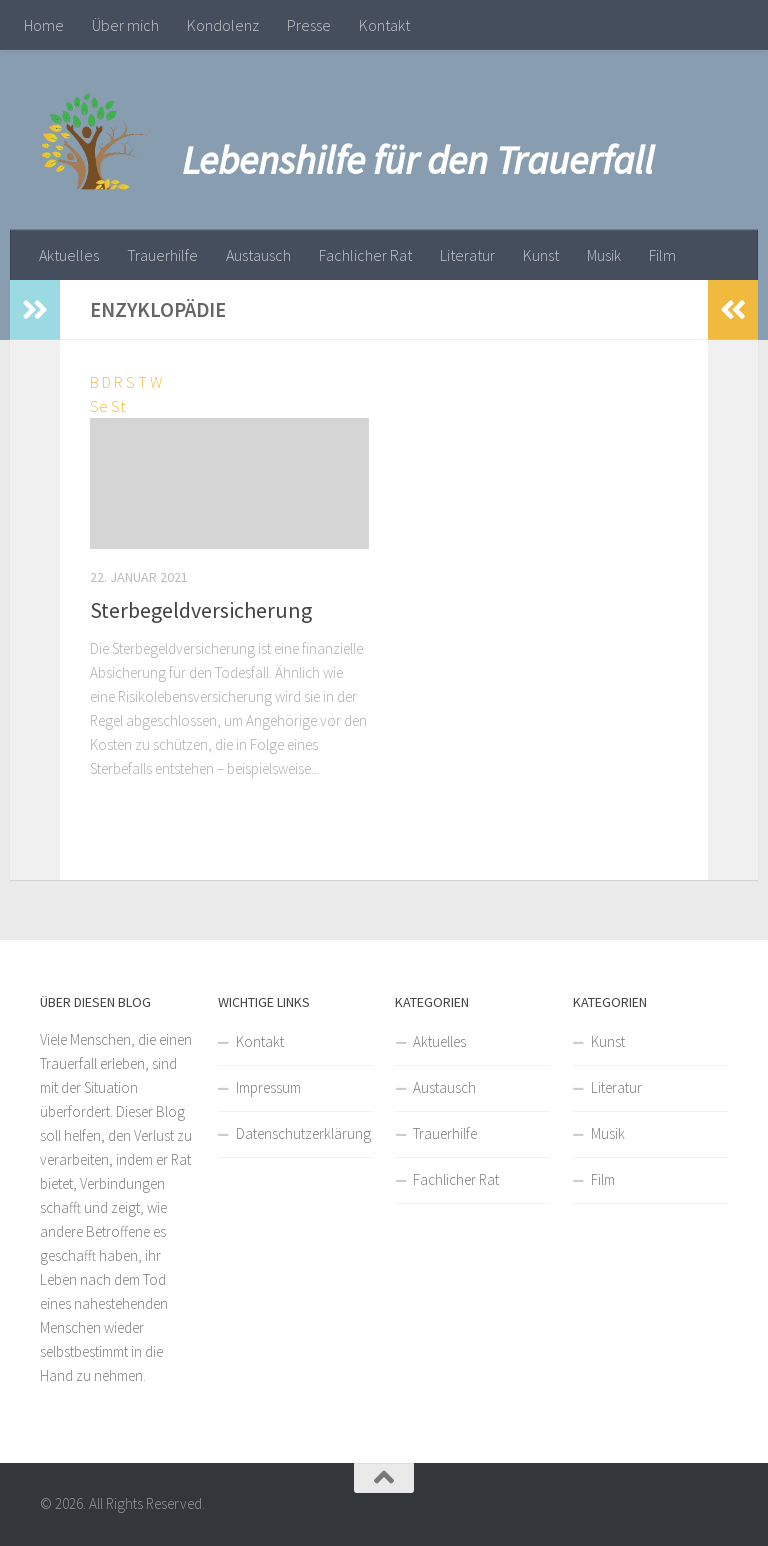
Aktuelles (69, 255)
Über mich (125, 25)
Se (99, 406)
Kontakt (384, 25)
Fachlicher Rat (365, 255)
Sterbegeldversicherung (201, 610)
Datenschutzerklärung (303, 1133)
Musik (604, 255)
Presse (309, 25)
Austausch (258, 255)
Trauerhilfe (162, 255)
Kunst (541, 255)
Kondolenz (223, 25)
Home (44, 25)
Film (662, 255)
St (118, 406)
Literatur (467, 255)
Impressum (268, 1087)
